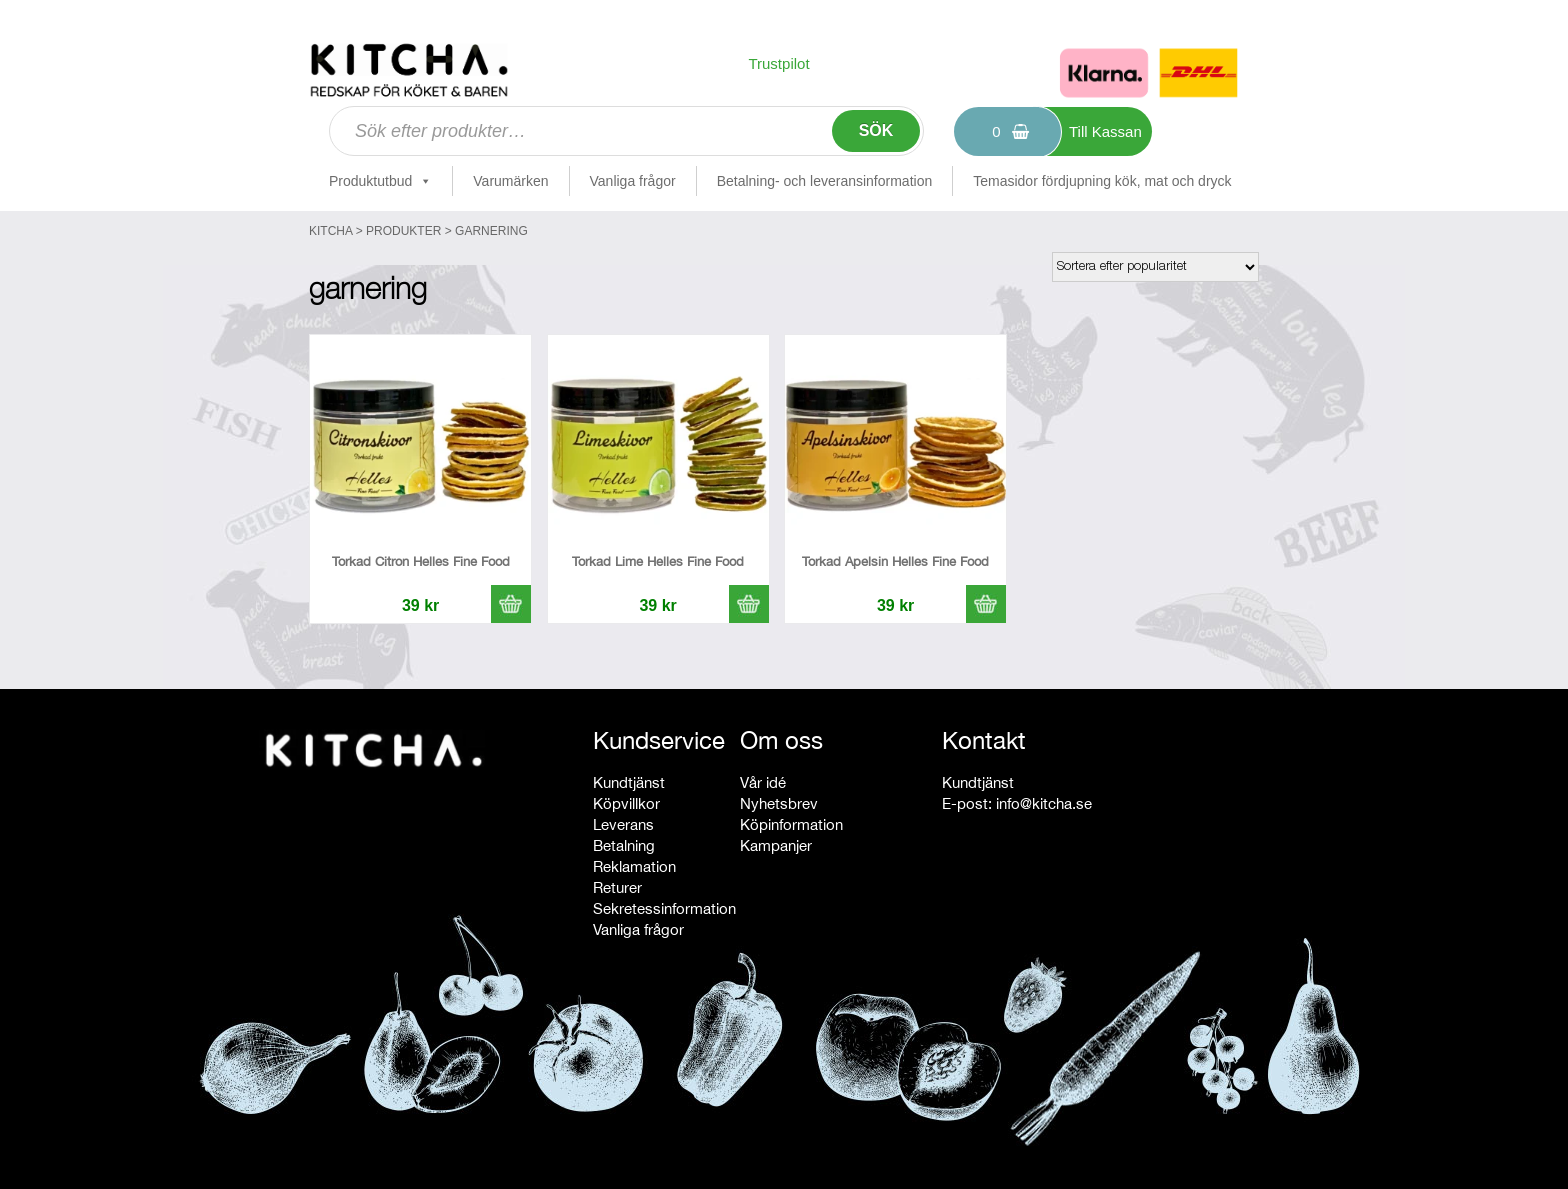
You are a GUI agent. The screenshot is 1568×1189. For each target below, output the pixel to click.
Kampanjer (776, 845)
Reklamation (634, 866)
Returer (617, 887)
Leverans (623, 824)
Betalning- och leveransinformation (825, 181)
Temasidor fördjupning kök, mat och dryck (1102, 181)
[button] (511, 604)
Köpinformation (791, 824)
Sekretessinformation (664, 908)
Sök (876, 130)
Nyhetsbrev (779, 803)
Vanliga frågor (633, 181)
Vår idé (763, 782)
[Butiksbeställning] (1155, 267)
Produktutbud (380, 181)
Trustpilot (778, 63)
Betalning (624, 845)
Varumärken (510, 181)
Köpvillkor (626, 803)
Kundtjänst (629, 782)
